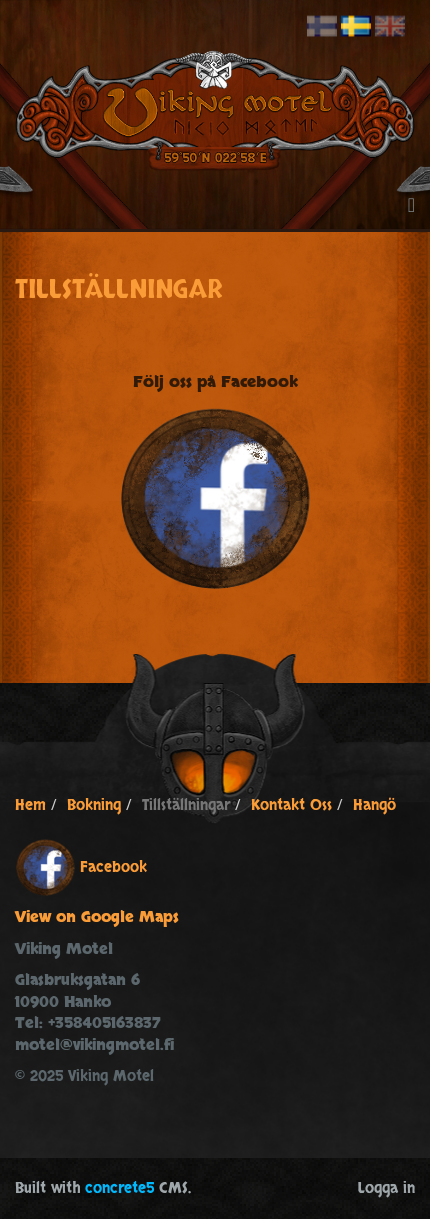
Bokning (94, 805)
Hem (30, 805)
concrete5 (119, 1188)
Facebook (113, 866)
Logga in (386, 1188)
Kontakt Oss (291, 805)
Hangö (374, 805)
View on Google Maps (97, 917)
